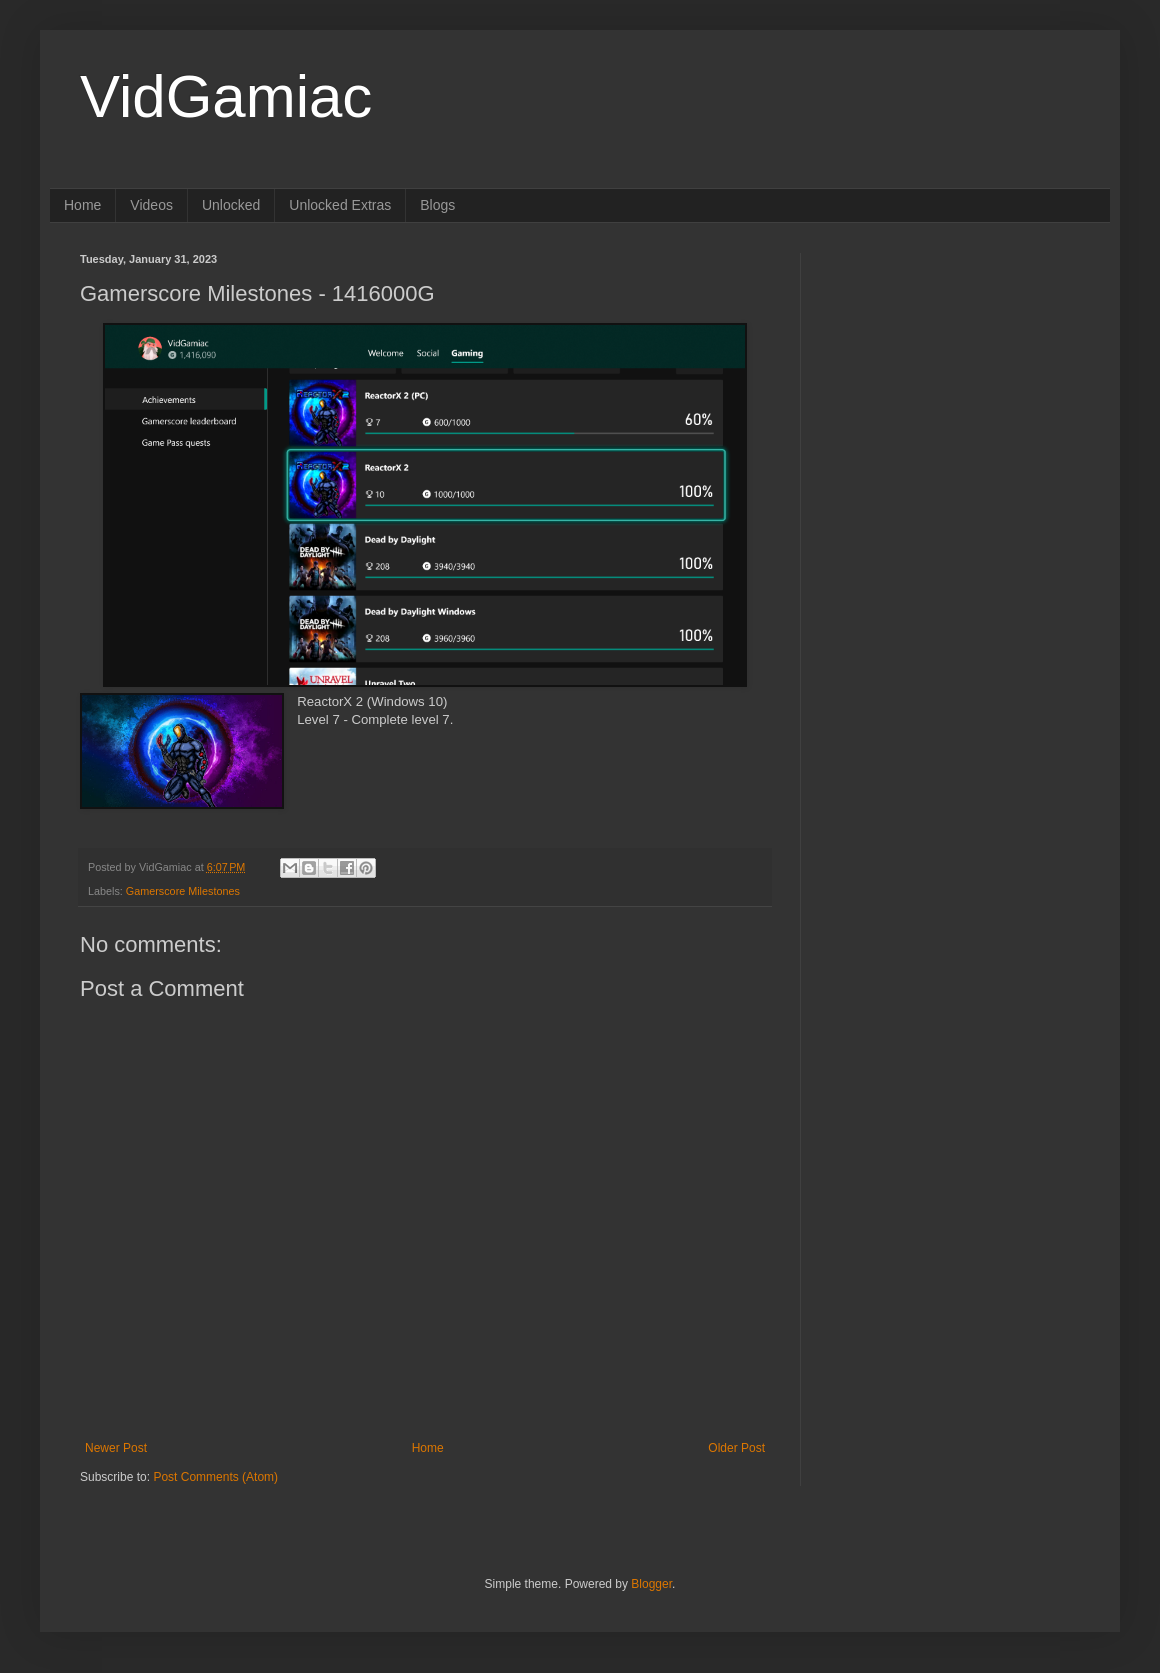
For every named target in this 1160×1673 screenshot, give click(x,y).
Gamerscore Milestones (183, 891)
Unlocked (231, 205)
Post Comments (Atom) (215, 1477)
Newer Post (116, 1448)
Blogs (437, 205)
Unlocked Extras (340, 205)
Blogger (651, 1584)
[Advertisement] (955, 378)
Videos (151, 205)
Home (82, 205)
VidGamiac (226, 96)
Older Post (736, 1448)
